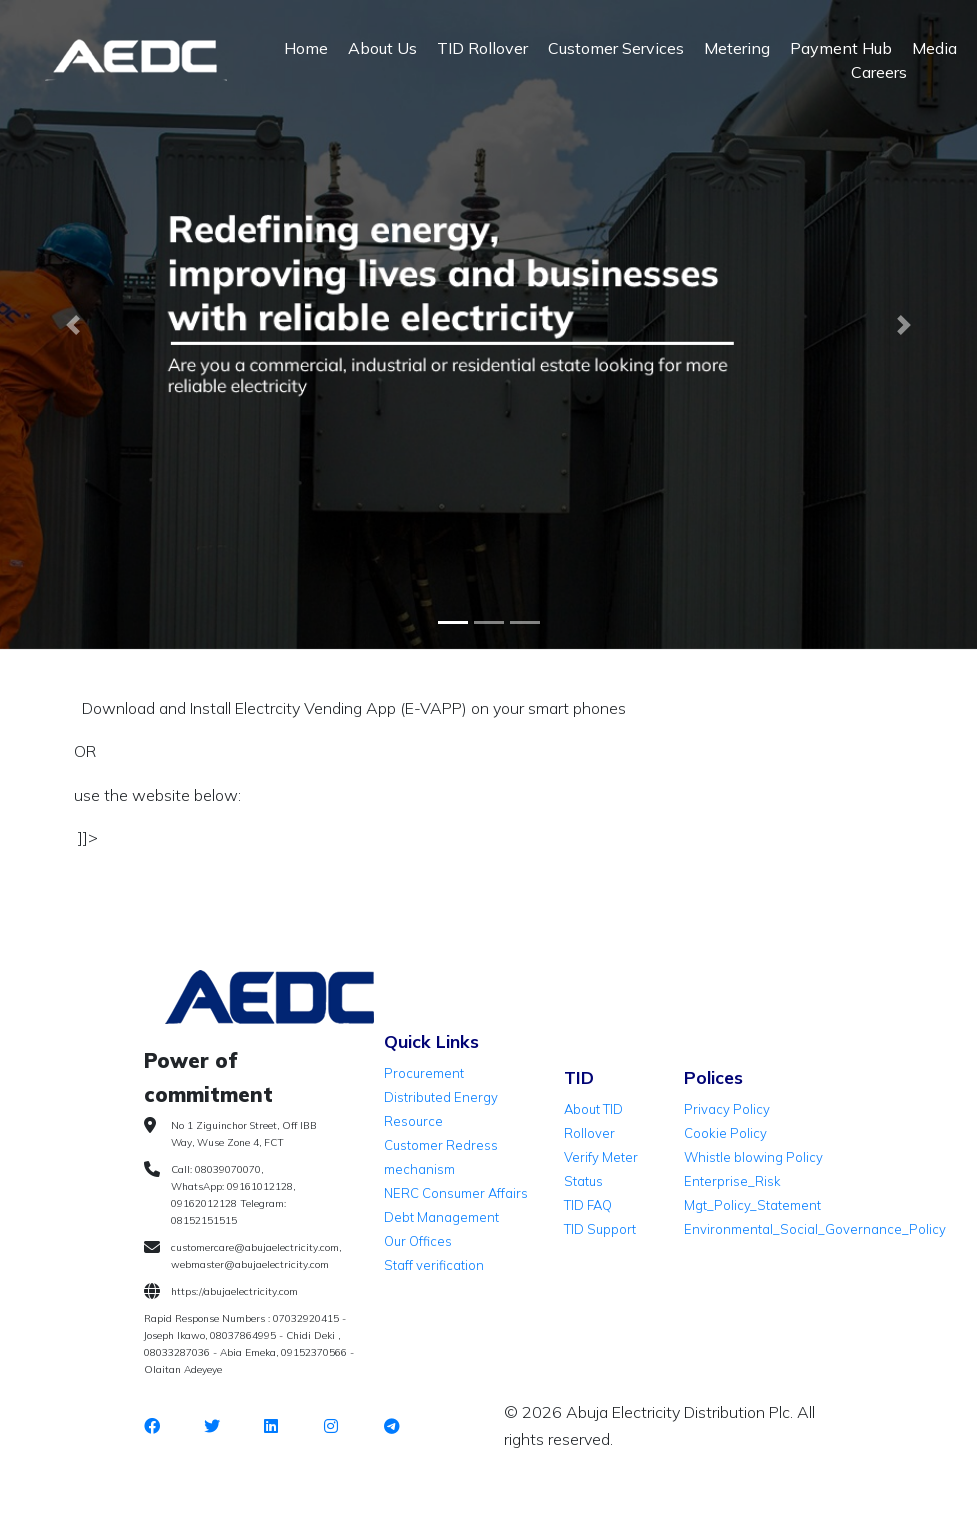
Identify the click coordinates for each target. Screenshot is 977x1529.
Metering (737, 48)
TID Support (600, 1229)
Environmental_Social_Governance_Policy (815, 1229)
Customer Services (616, 48)
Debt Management (441, 1217)
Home (306, 48)
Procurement (424, 1073)
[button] (73, 325)
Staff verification (434, 1265)
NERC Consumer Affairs (456, 1193)
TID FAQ (588, 1205)
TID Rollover (482, 48)
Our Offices (418, 1241)
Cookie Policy (725, 1133)
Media (934, 48)
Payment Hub (841, 48)
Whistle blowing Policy (753, 1157)
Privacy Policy (727, 1109)
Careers (879, 72)
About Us (382, 48)
